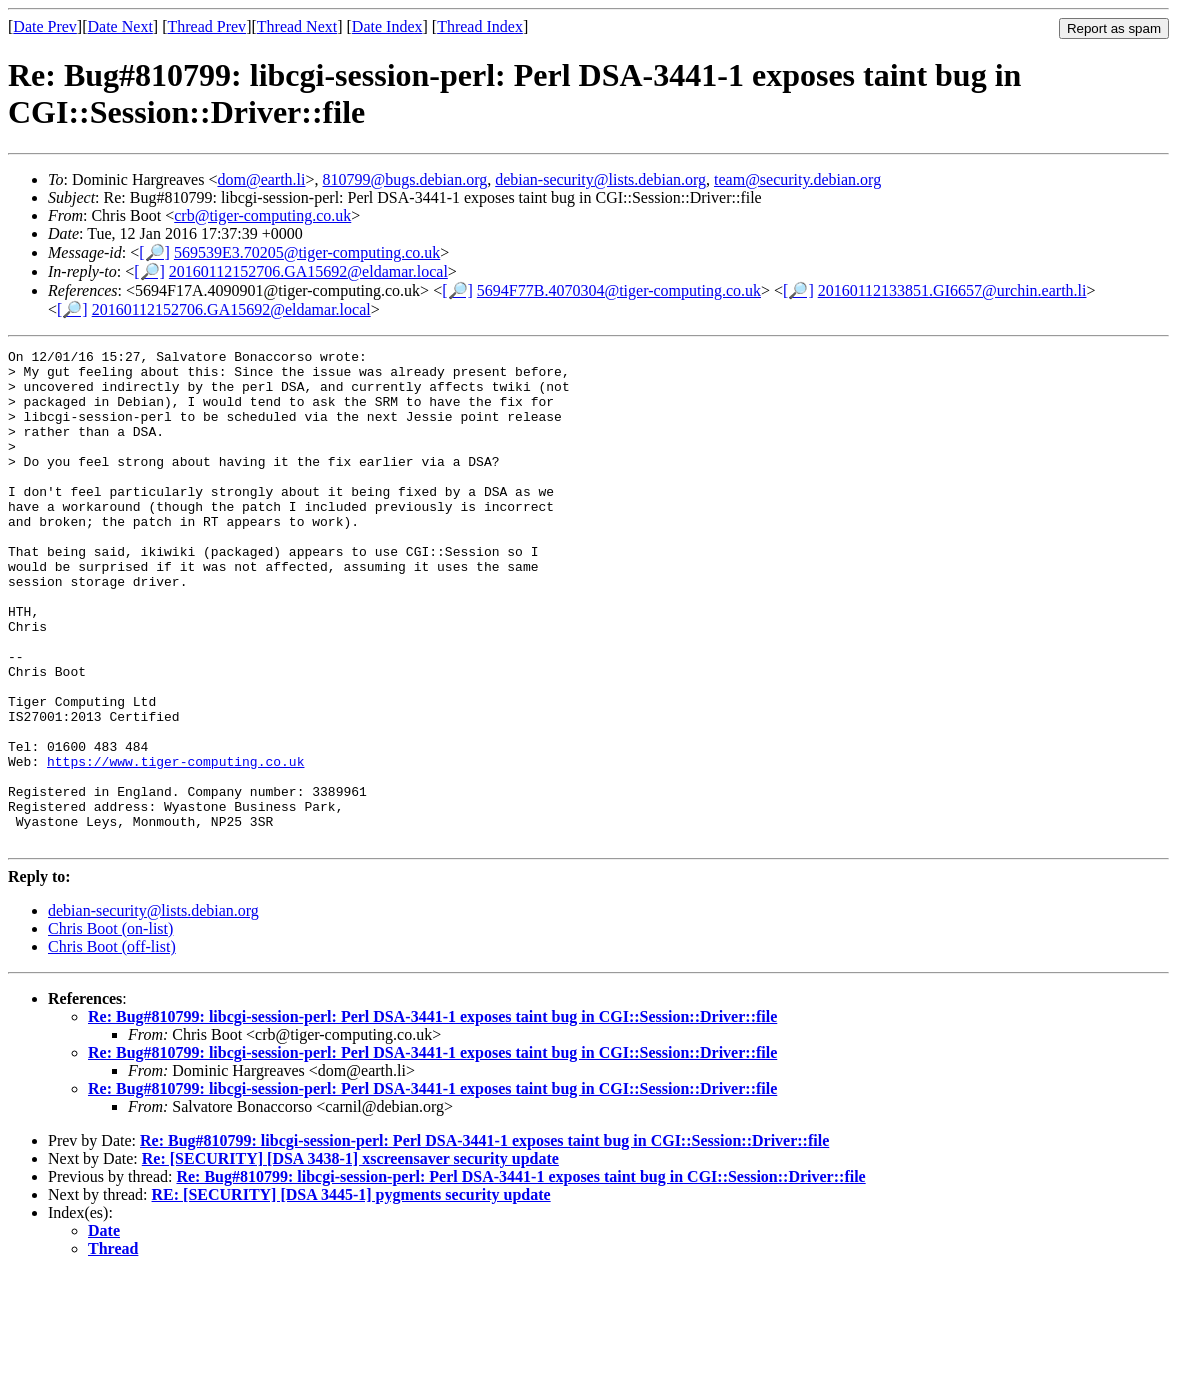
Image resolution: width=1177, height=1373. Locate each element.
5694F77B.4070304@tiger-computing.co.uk (619, 290)
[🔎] (154, 252)
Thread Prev (206, 26)
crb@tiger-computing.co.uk (262, 215)
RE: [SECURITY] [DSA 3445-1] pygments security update (351, 1293)
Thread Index (480, 26)
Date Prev (45, 26)
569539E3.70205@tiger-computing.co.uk (307, 252)
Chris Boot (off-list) (112, 1045)
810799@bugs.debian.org (405, 179)
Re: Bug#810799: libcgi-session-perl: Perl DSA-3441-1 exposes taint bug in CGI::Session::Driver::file (432, 1115)
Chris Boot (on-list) (110, 1027)
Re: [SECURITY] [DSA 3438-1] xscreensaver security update (350, 1257)
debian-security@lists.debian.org (600, 179)
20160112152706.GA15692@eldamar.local (308, 271)
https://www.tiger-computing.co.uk (175, 845)
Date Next (120, 26)
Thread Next (297, 26)
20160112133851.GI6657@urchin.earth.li (952, 290)
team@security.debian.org (797, 179)
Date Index (387, 26)
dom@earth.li (261, 179)
